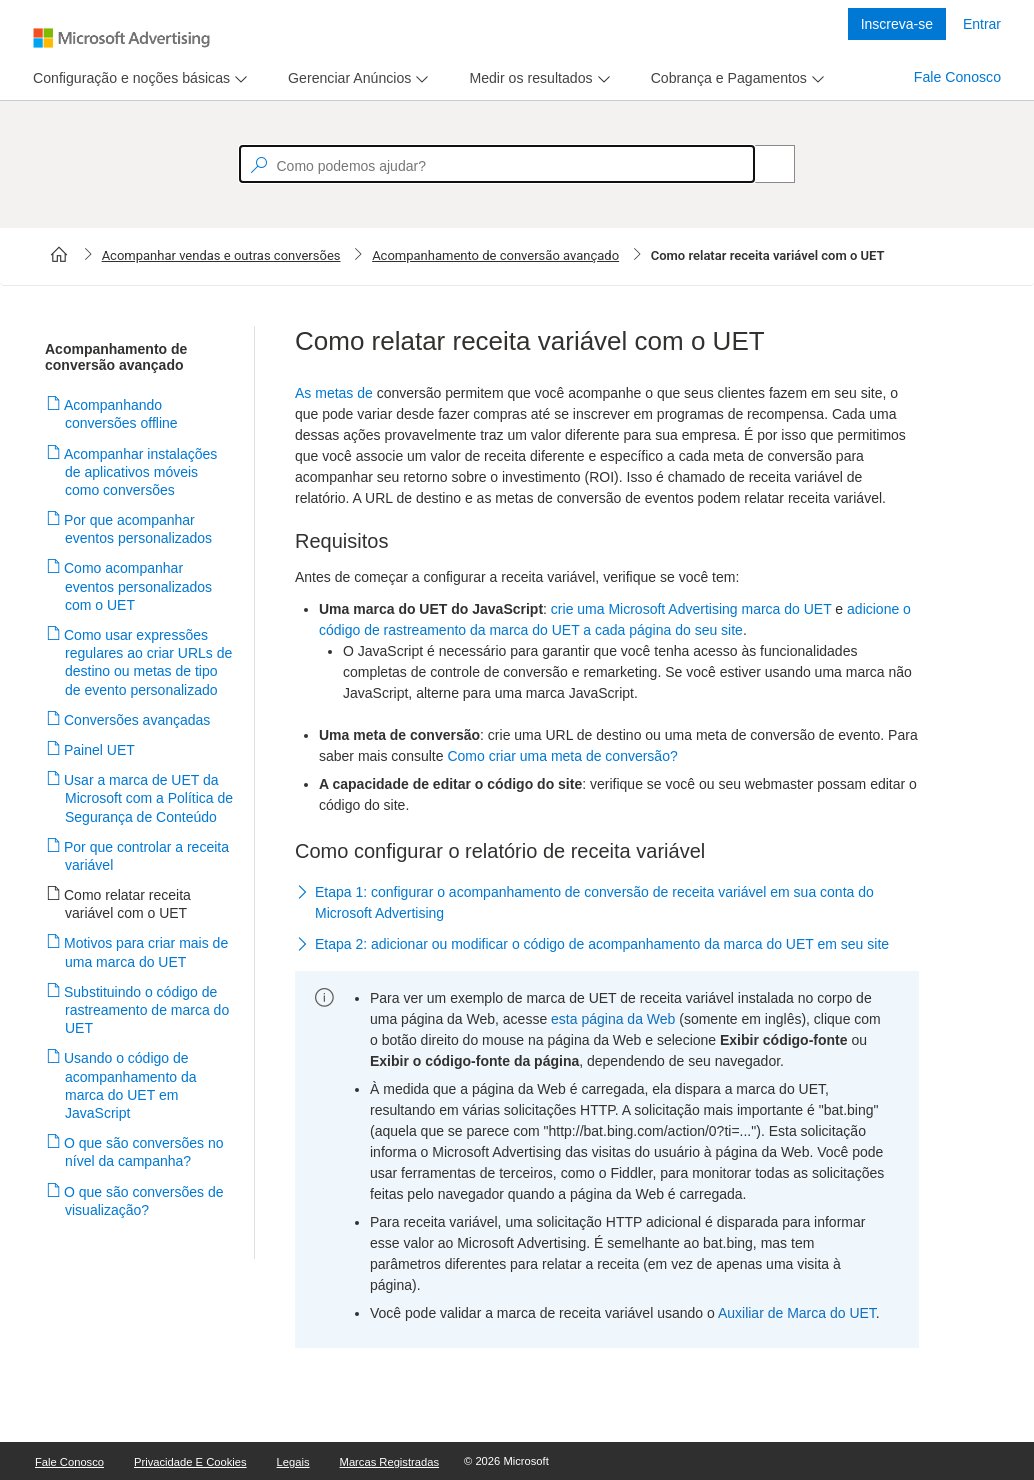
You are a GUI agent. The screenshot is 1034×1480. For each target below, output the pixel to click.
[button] (607, 903)
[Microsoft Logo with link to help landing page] (121, 38)
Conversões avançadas (137, 720)
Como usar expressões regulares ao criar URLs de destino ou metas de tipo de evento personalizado (148, 662)
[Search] (764, 164)
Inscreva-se (897, 24)
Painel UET (100, 750)
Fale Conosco (957, 77)
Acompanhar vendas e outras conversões (221, 255)
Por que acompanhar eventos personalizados (138, 529)
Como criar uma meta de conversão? (562, 756)
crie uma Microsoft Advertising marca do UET (691, 609)
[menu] (137, 78)
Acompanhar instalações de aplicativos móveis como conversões (141, 472)
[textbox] (497, 164)
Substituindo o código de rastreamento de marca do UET (147, 1010)
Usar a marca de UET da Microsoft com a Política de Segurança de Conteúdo (149, 798)
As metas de (334, 393)
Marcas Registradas (389, 1462)
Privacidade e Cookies (190, 1462)
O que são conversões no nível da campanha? (144, 1152)
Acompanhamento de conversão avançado (495, 255)
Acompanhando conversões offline (121, 414)
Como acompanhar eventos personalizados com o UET (138, 586)
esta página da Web (613, 1019)
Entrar (982, 24)
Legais (293, 1462)
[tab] (127, 78)
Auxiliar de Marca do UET (797, 1313)
